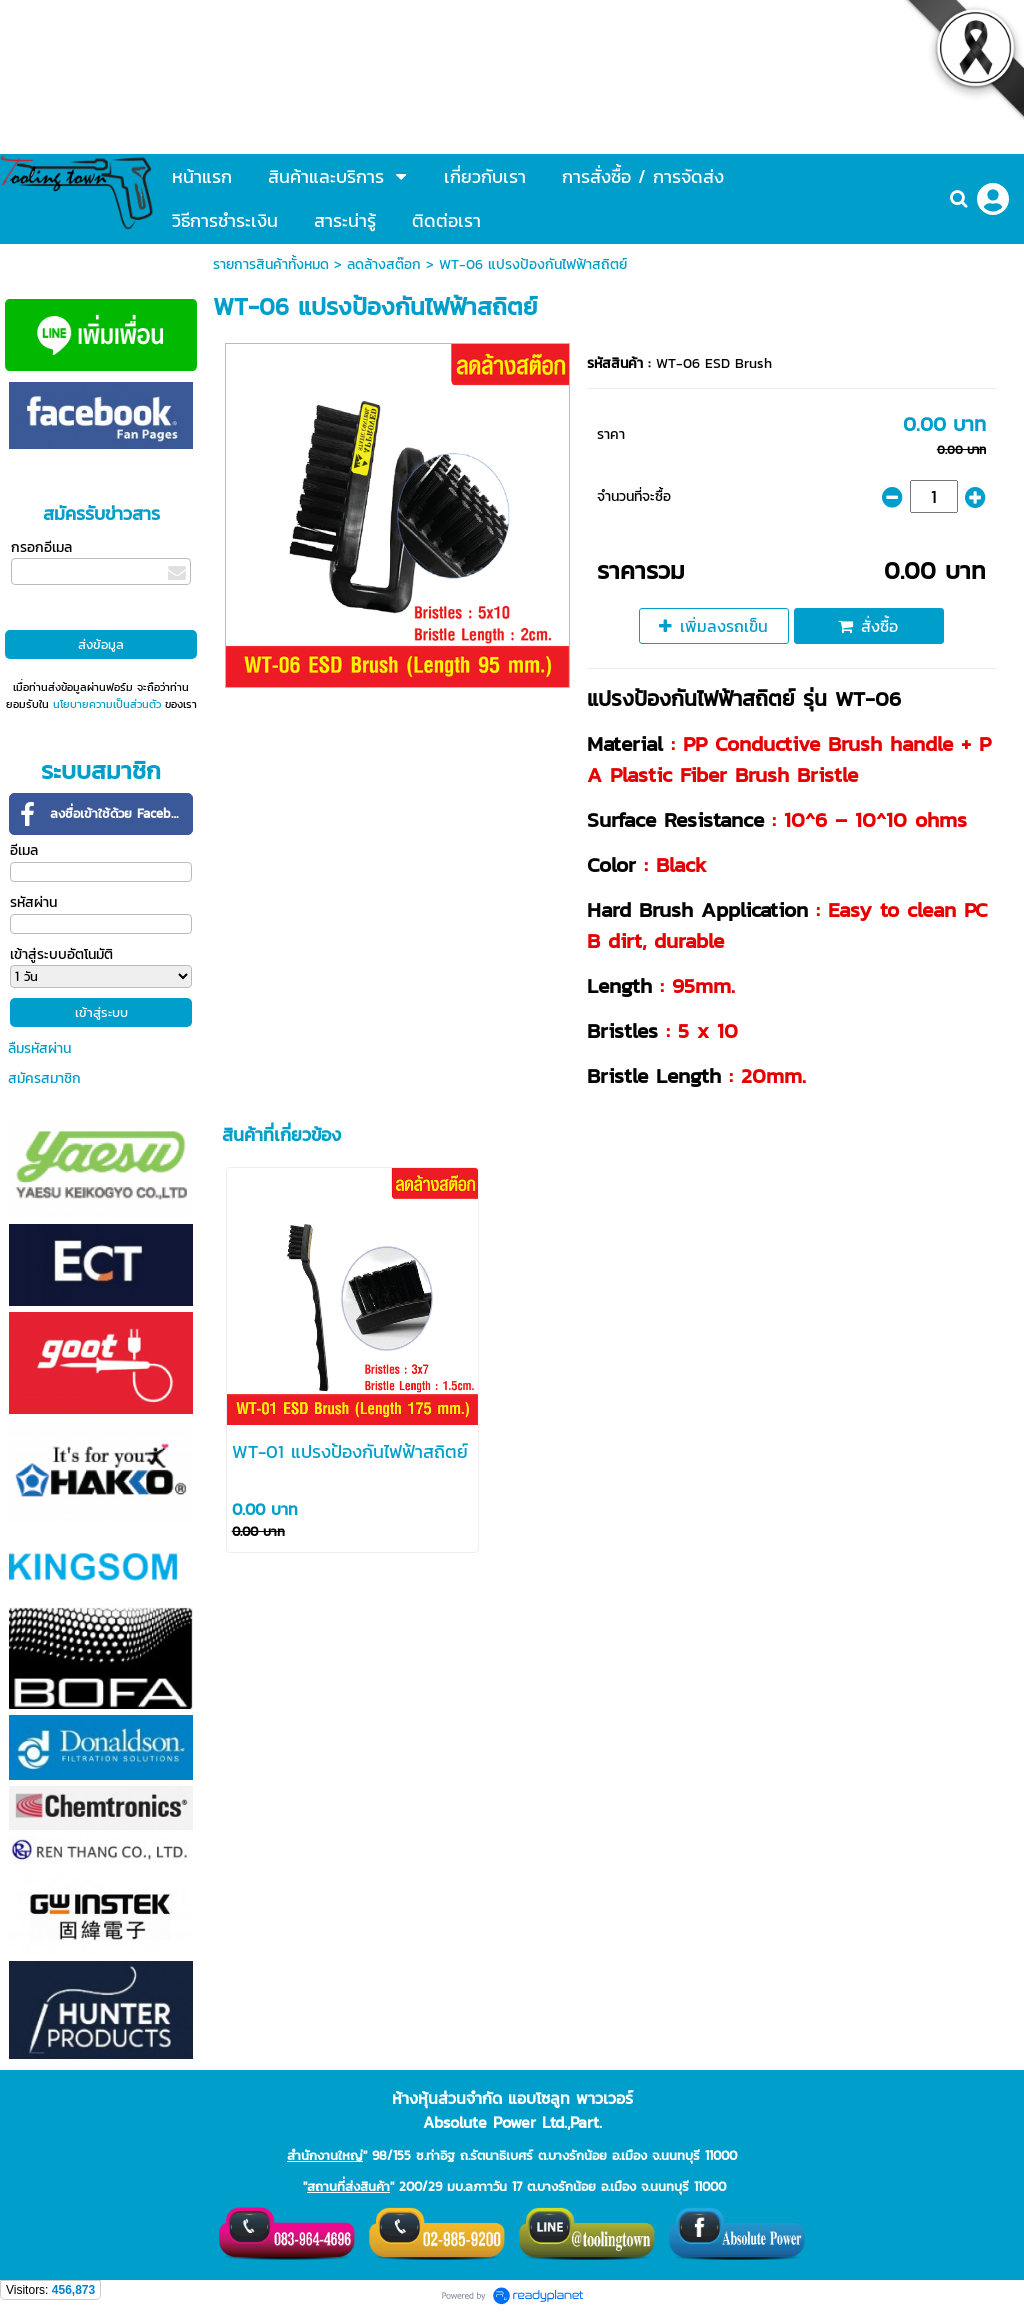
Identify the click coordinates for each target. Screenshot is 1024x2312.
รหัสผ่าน (33, 902)
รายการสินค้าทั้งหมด (271, 264)
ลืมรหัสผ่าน (39, 1048)
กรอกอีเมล (41, 547)
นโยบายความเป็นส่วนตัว (107, 704)
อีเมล (24, 850)
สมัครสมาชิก (44, 1078)
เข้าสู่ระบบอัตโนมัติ (61, 954)
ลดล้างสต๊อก (384, 264)
